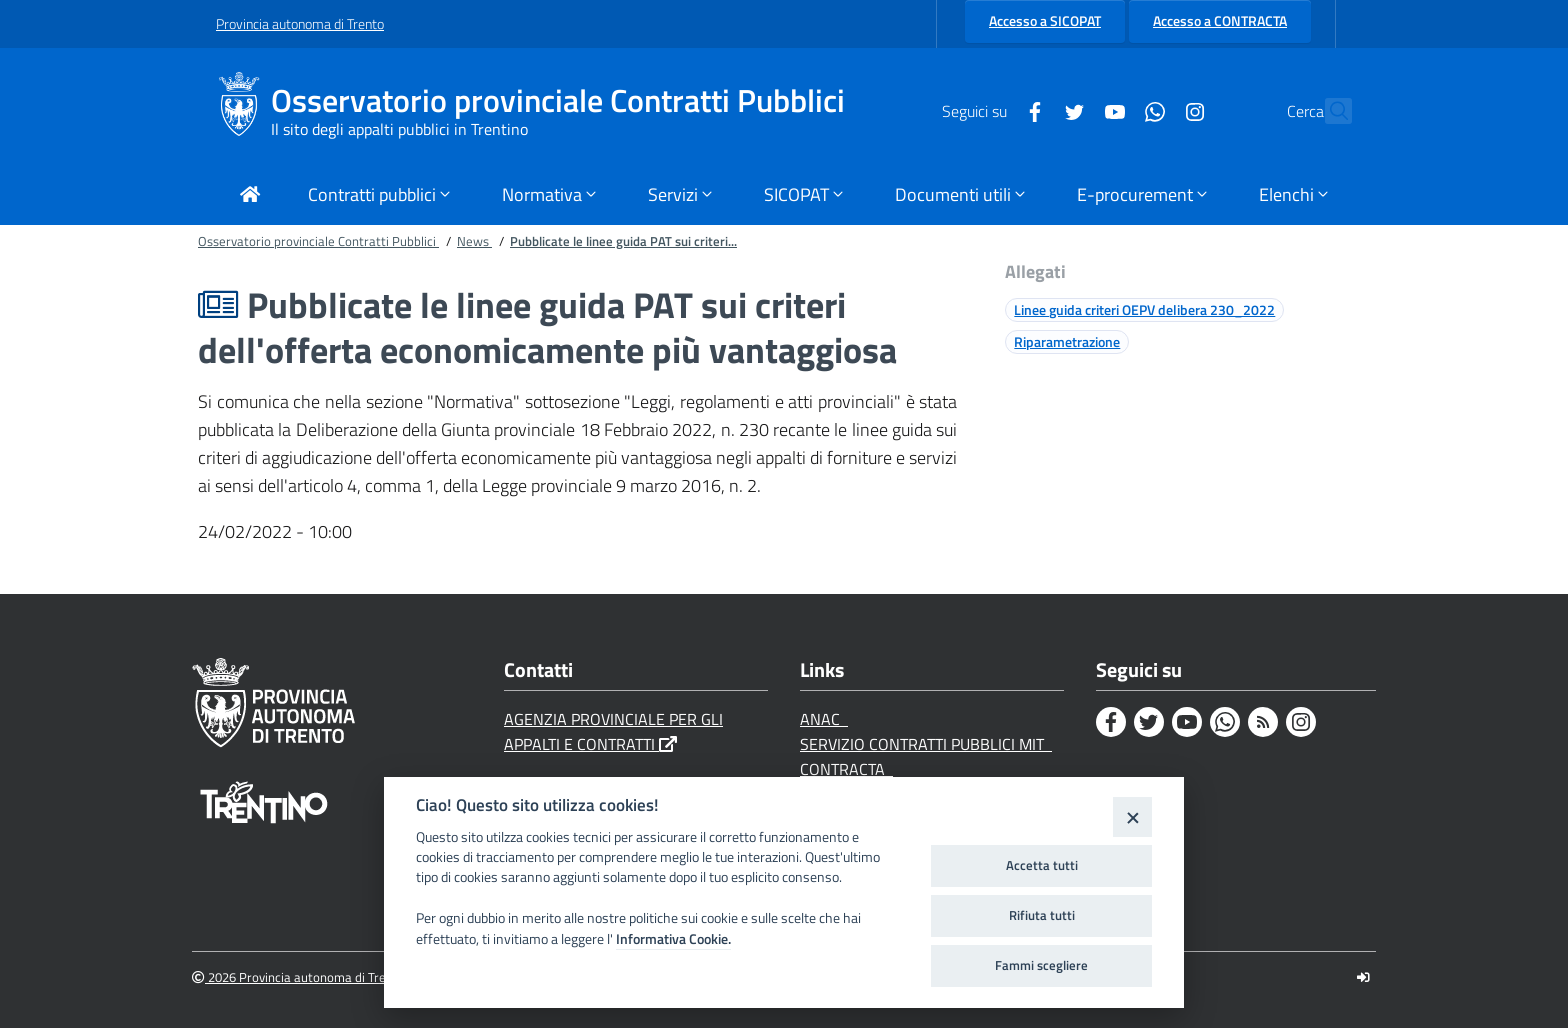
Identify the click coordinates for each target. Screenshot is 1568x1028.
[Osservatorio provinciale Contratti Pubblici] (243, 111)
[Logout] (1363, 977)
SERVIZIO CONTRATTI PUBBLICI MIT (926, 744)
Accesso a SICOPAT (1045, 21)
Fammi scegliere (1041, 965)
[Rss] (1263, 722)
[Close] (1132, 816)
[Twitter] (1031, 110)
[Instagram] (1151, 110)
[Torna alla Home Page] (250, 196)
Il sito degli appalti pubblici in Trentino (399, 129)
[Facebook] (991, 110)
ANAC (824, 719)
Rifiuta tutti (1042, 915)
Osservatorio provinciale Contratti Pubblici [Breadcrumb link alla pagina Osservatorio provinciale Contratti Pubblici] (318, 241)
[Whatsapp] (1111, 110)
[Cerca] (1328, 111)
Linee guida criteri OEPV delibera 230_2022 (1144, 309)
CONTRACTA (846, 769)
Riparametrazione (1067, 341)
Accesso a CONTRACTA (1220, 21)
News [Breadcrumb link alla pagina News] (474, 241)
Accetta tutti (1042, 865)
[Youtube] (1071, 110)
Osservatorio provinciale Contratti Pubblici (558, 100)
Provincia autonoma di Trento (300, 23)
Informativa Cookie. (673, 939)
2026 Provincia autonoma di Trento (298, 977)
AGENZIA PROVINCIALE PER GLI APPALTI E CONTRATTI (613, 731)
